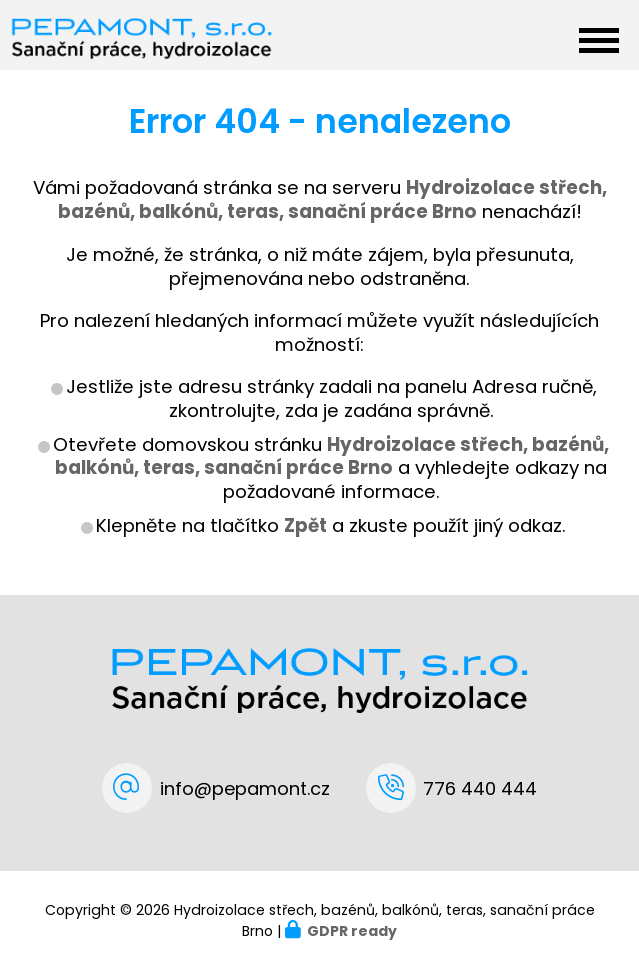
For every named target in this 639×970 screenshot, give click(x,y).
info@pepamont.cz (245, 788)
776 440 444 (480, 788)
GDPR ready (352, 931)
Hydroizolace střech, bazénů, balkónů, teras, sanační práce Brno (332, 456)
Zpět (305, 525)
